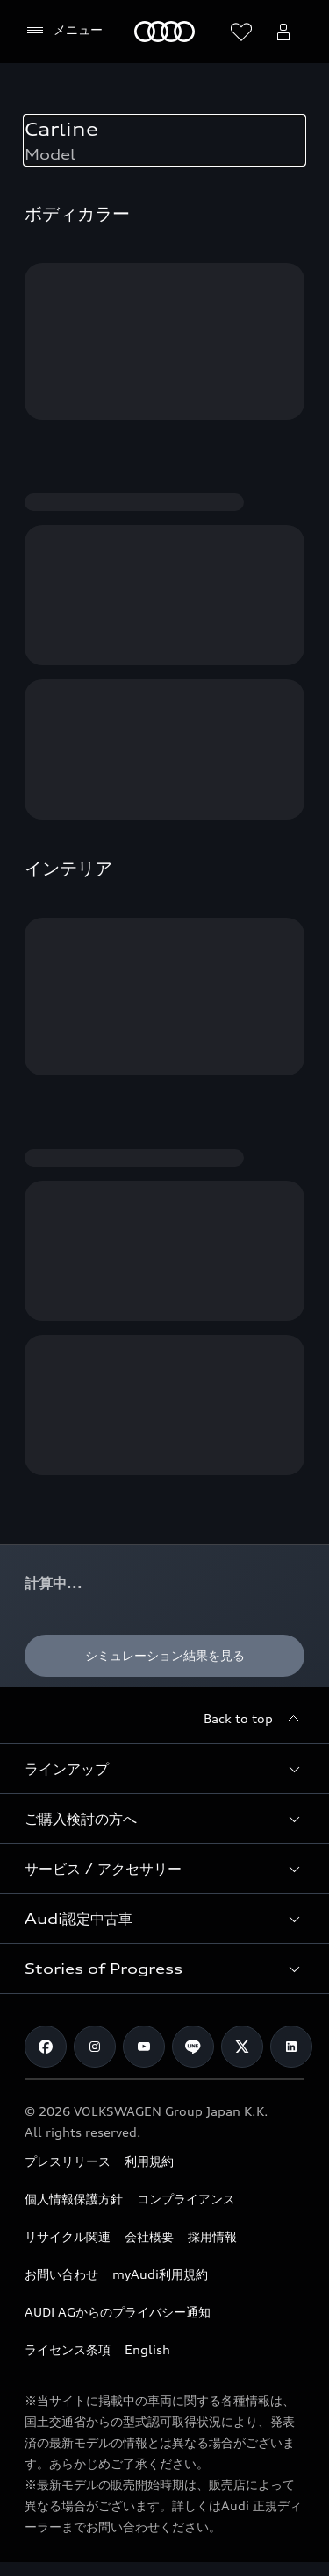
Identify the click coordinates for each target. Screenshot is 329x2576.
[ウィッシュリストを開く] (241, 32)
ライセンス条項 (68, 2349)
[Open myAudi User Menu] (283, 32)
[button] (164, 1768)
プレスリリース (68, 2161)
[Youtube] (144, 2047)
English (147, 2349)
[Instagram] (95, 2047)
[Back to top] (254, 1718)
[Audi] (164, 31)
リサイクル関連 (68, 2236)
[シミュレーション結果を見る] (164, 1656)
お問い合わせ (61, 2274)
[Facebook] (46, 2047)
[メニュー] (64, 30)
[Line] (193, 2047)
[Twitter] (242, 2047)
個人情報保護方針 (74, 2198)
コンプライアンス (186, 2198)
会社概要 (149, 2236)
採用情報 (212, 2236)
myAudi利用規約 (160, 2274)
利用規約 (149, 2161)
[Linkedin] (291, 2047)
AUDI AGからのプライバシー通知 (118, 2311)
